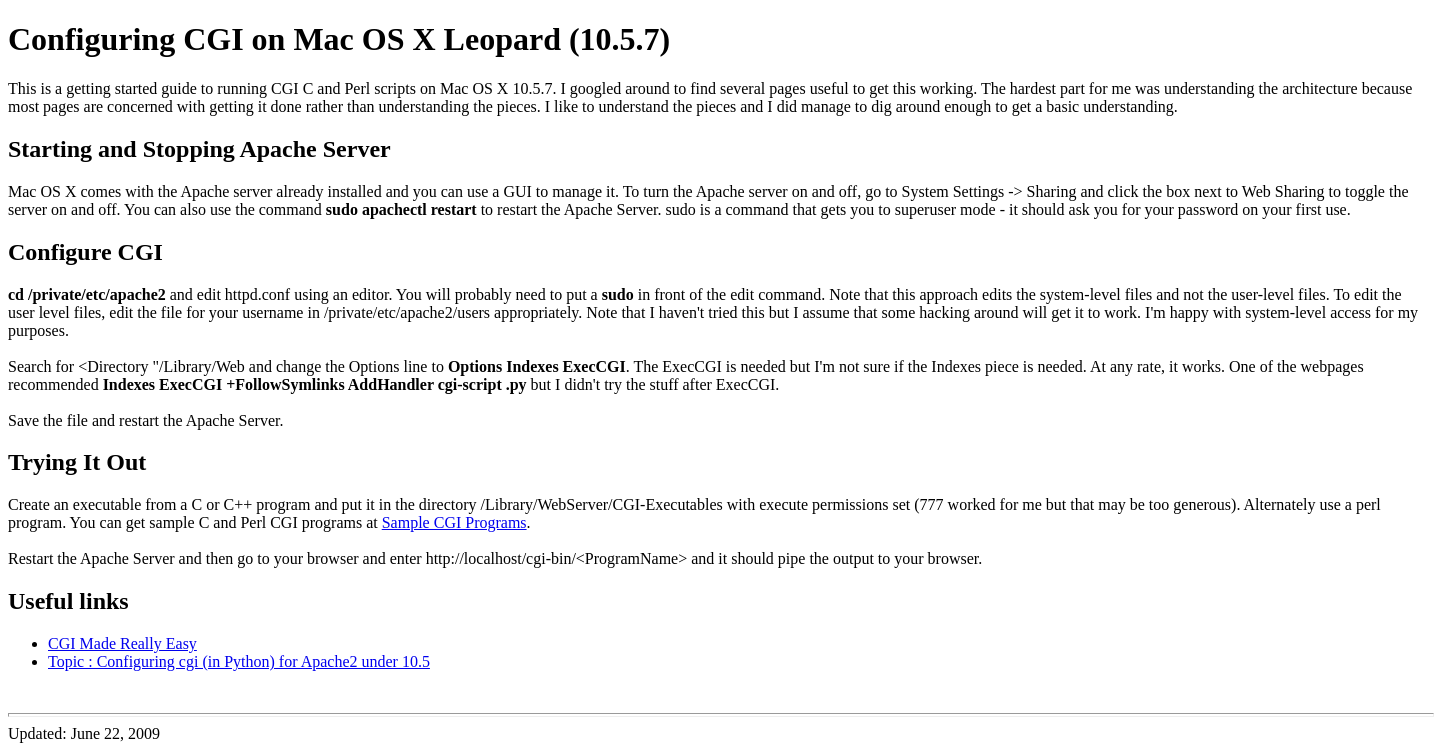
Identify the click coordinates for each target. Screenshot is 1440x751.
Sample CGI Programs (454, 522)
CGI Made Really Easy (122, 643)
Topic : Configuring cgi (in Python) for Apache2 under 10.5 (239, 661)
